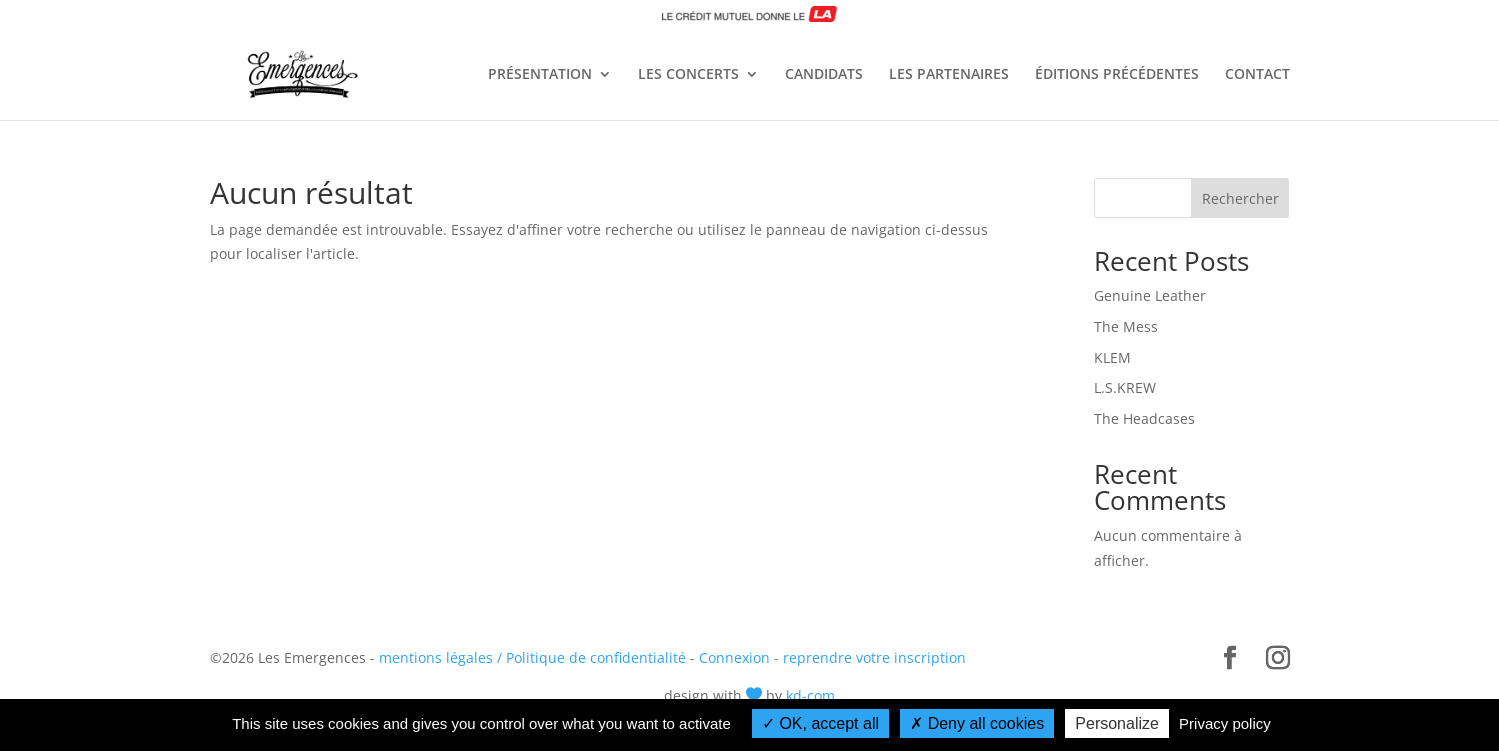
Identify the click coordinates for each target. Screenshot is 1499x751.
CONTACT (1257, 75)
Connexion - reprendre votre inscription (832, 657)
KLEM (1112, 357)
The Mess (1126, 326)
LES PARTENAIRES (949, 75)
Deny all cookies (977, 723)
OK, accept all (820, 723)
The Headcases (1144, 418)
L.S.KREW (1125, 387)
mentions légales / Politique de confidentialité (532, 657)
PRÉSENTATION (540, 75)
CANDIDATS (824, 75)
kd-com (810, 695)
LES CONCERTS (688, 75)
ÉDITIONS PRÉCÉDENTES (1117, 75)
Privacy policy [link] (1225, 723)
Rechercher (1240, 198)
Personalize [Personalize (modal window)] (1117, 723)
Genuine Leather (1150, 295)
